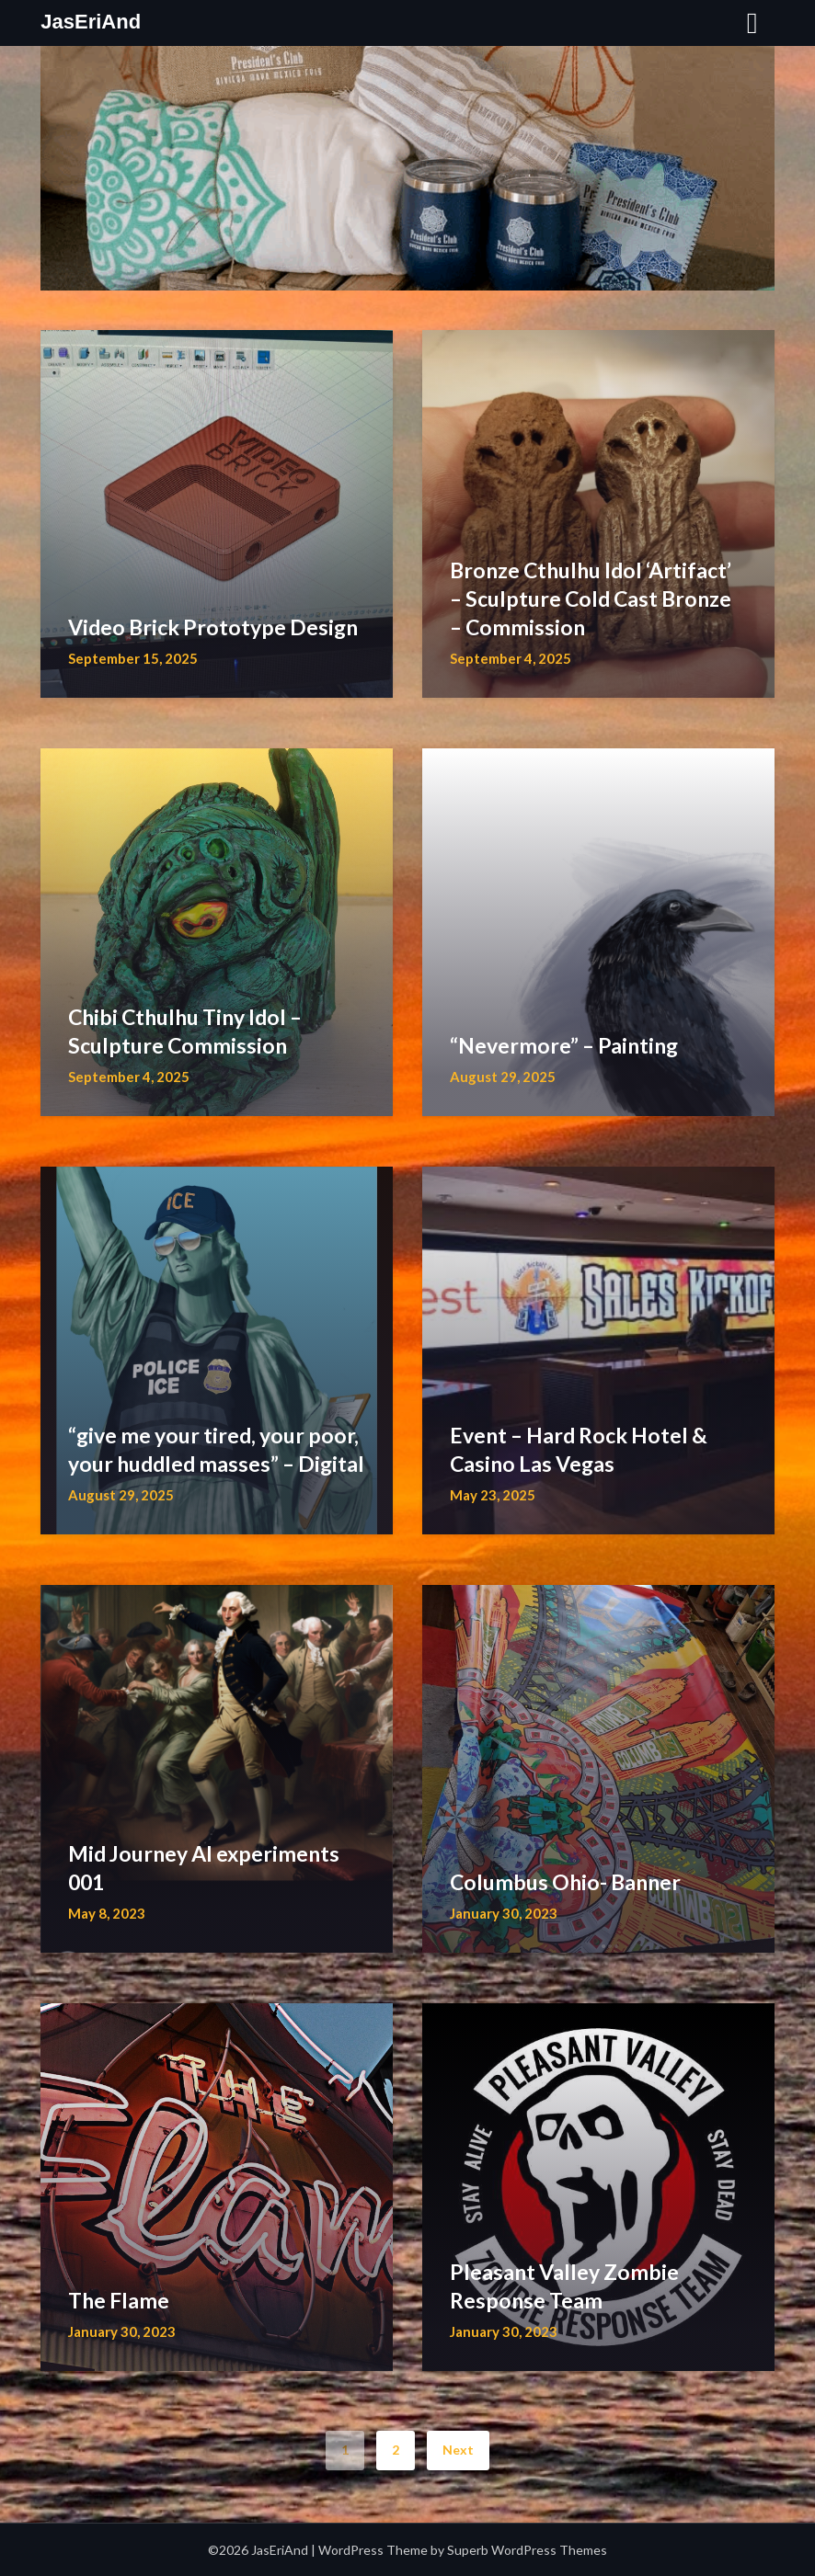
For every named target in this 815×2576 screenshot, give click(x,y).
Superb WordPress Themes (527, 2550)
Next (458, 2449)
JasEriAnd (90, 21)
